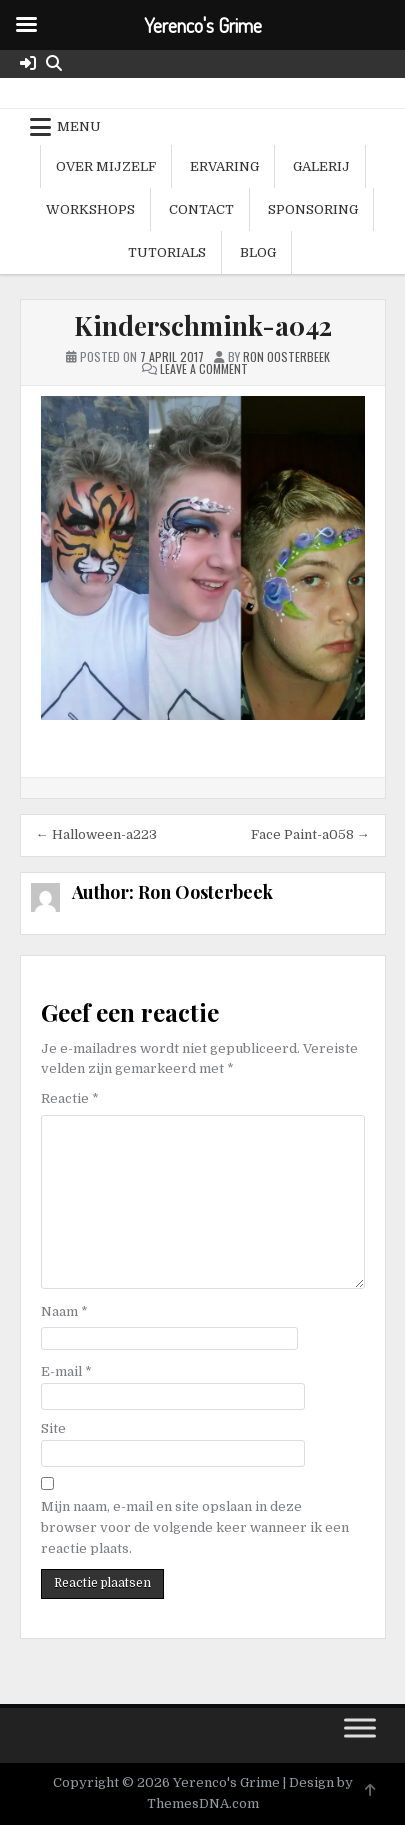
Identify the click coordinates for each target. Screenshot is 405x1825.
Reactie (70, 1098)
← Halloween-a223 (96, 834)
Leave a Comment (204, 368)
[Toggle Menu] (360, 1728)
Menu (79, 126)
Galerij (321, 166)
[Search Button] (54, 63)
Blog (258, 252)
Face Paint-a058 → (310, 834)
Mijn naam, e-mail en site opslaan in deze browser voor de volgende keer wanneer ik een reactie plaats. (195, 1527)
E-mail (66, 1371)
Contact (201, 209)
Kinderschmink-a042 (203, 325)
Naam (64, 1311)
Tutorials (167, 252)
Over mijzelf (106, 166)
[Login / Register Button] (28, 63)
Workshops (90, 209)
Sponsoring (313, 209)
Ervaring (224, 166)
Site (53, 1428)
